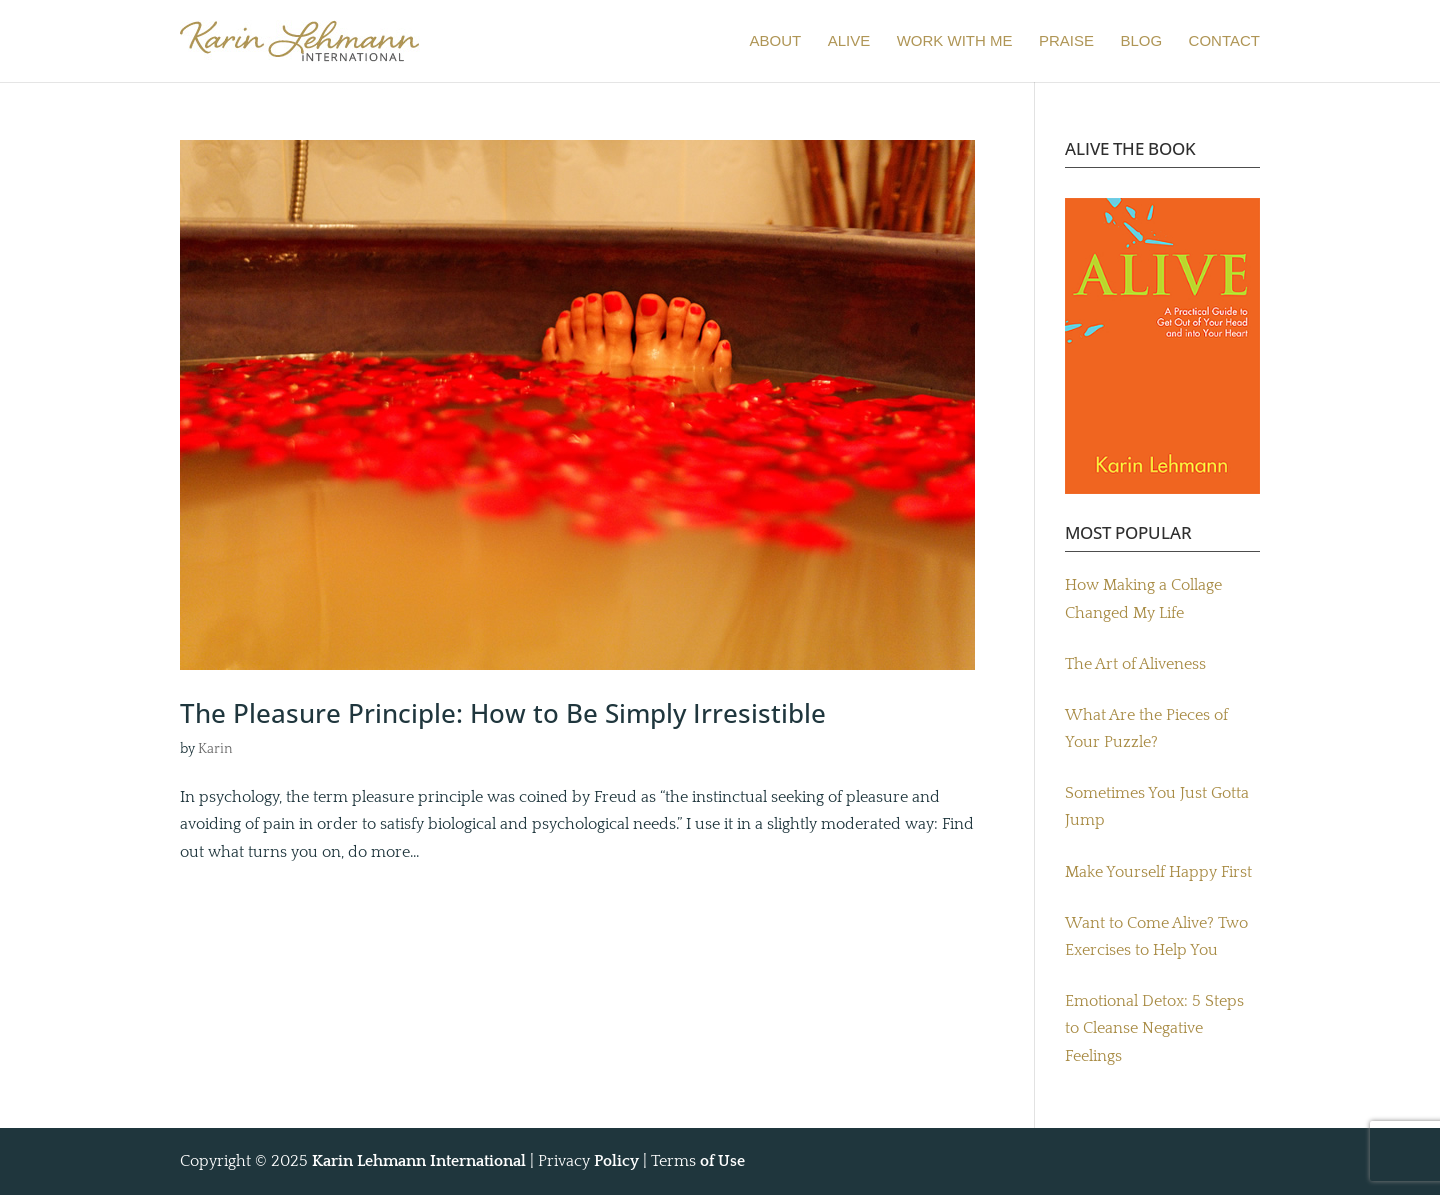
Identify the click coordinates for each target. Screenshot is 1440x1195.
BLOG (1141, 41)
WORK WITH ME (955, 41)
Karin (215, 749)
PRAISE (1066, 41)
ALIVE (849, 41)
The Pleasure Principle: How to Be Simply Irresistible (503, 713)
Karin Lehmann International (419, 1161)
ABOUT (776, 41)
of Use (722, 1161)
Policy (616, 1161)
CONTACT (1224, 41)
